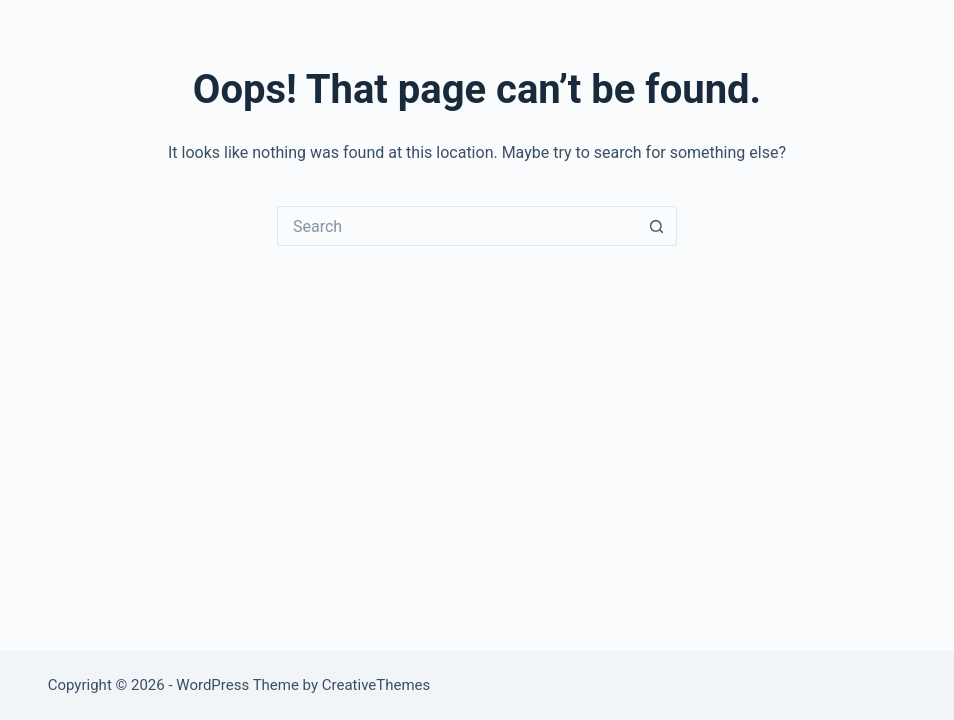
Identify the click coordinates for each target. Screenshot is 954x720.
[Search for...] (457, 226)
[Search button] (657, 226)
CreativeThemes (376, 685)
